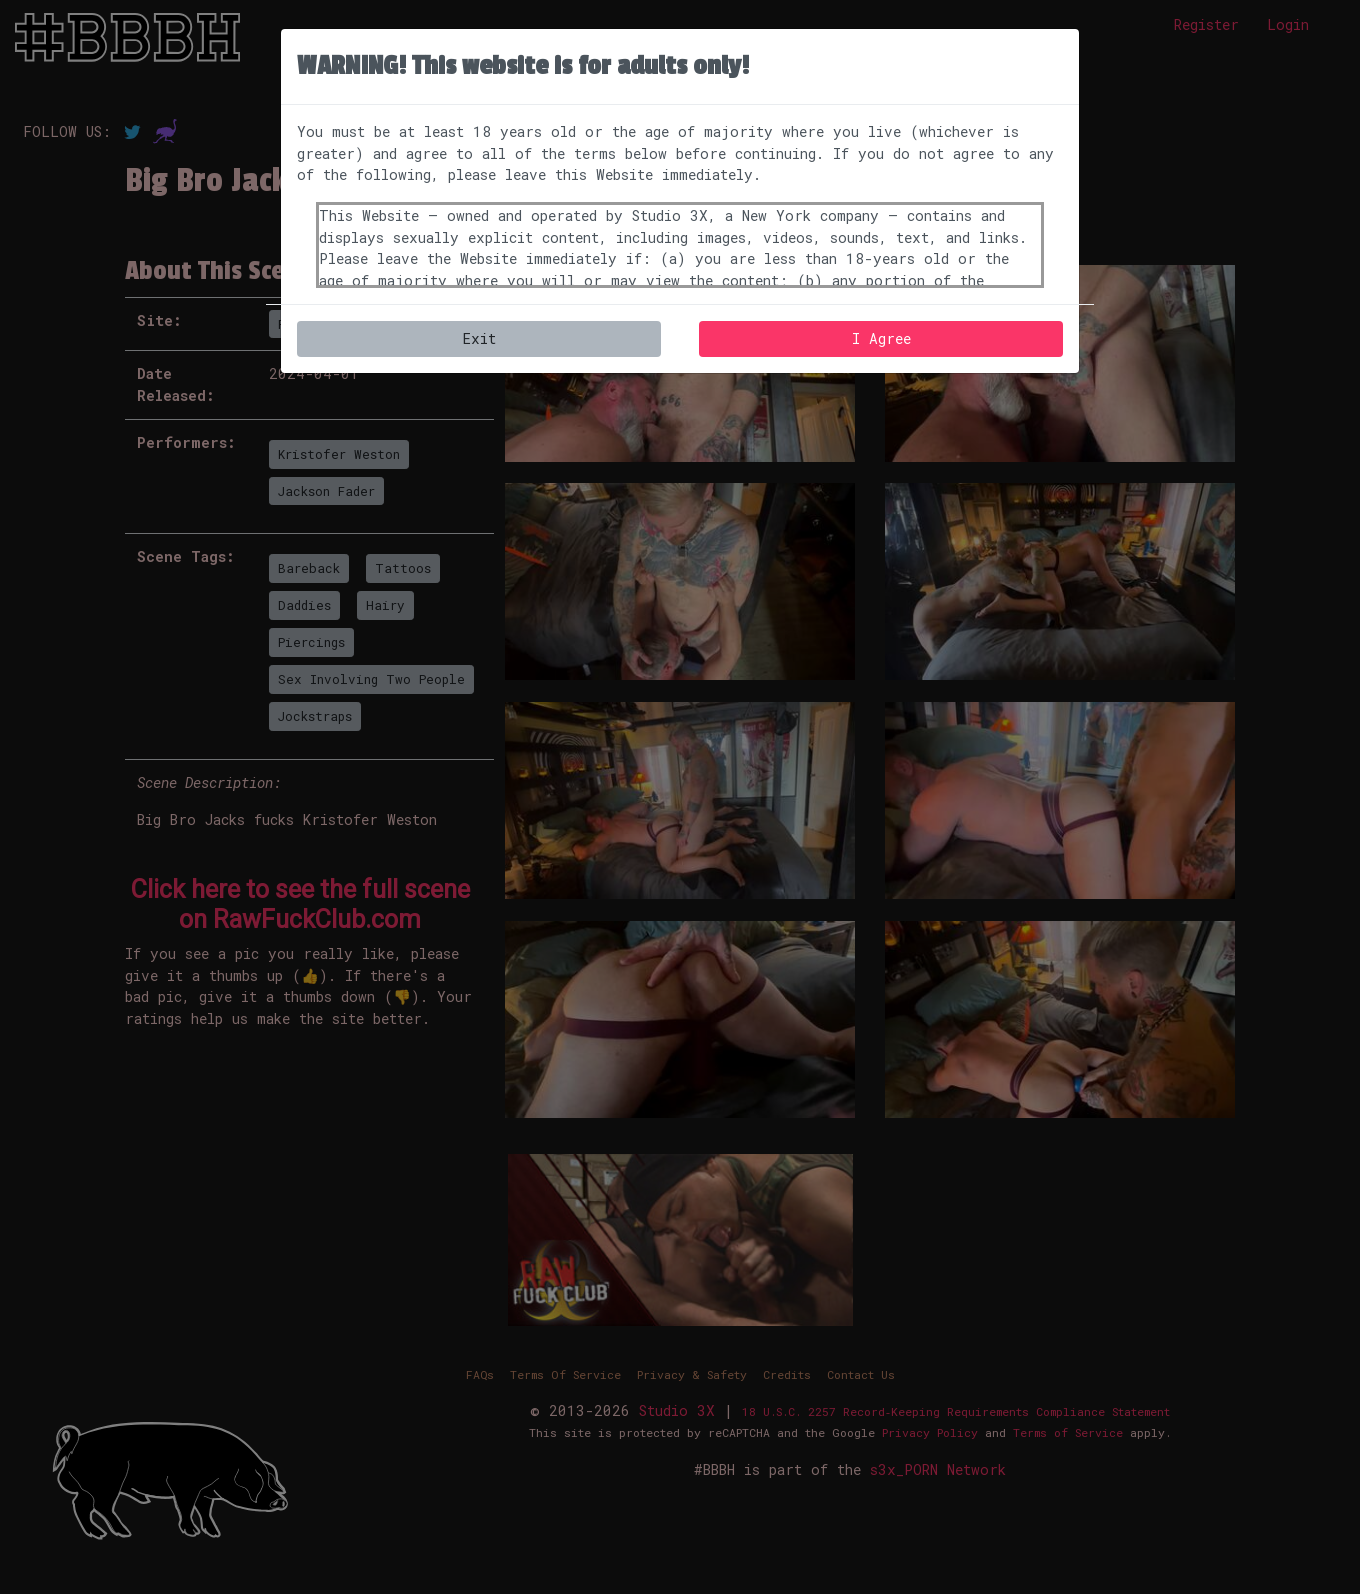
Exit (479, 338)
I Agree (881, 338)
